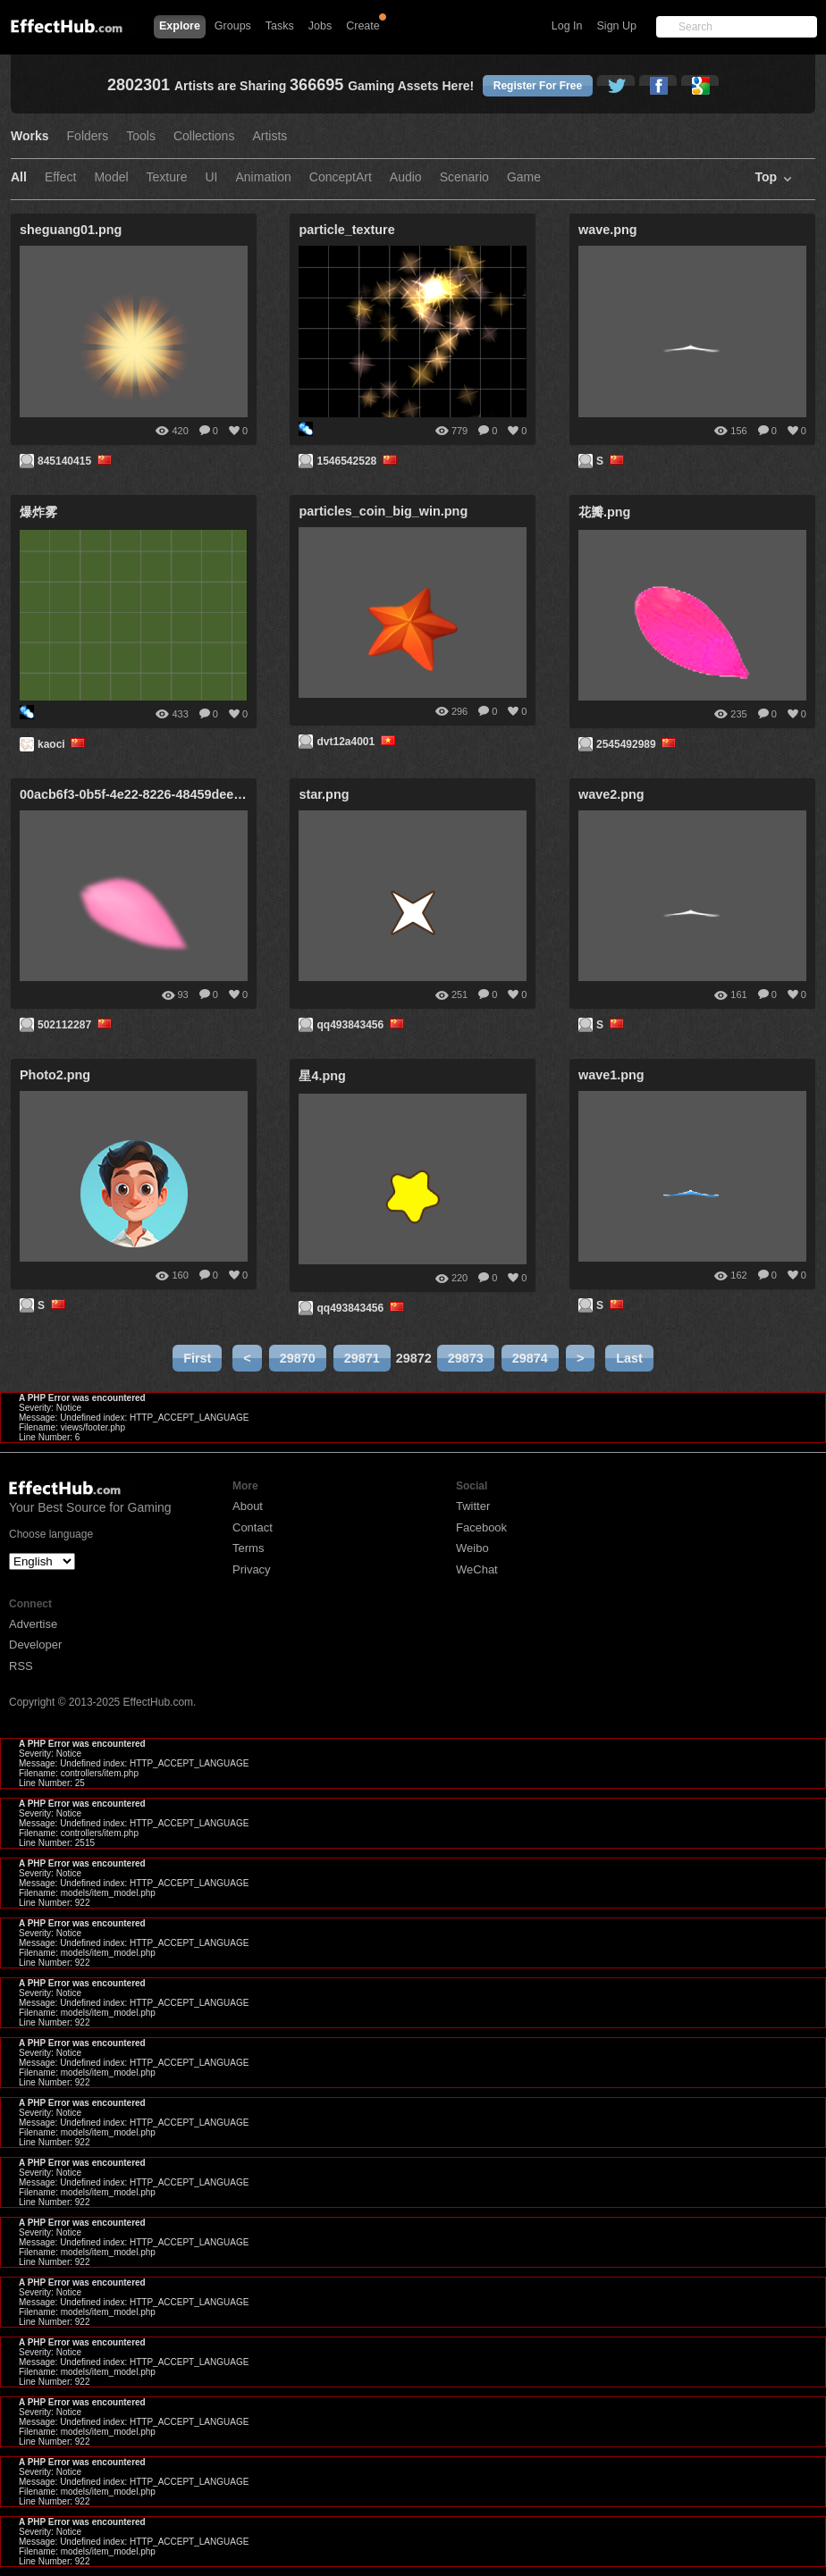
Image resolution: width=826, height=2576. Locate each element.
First (197, 1358)
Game (524, 177)
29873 (466, 1358)
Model (111, 177)
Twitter (473, 1506)
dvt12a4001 (357, 741)
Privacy (251, 1569)
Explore (179, 26)
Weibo (472, 1548)
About (247, 1506)
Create (363, 26)
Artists (269, 136)
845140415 (76, 461)
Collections (203, 136)
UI (212, 177)
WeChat (477, 1569)
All (19, 177)
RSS (21, 1666)
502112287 (76, 1025)
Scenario (464, 177)
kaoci (63, 744)
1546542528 (358, 461)
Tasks (280, 26)
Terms (248, 1548)
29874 (530, 1358)
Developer (35, 1644)
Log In (567, 26)
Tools (141, 136)
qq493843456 (361, 1025)
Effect (61, 177)
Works (30, 136)
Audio (406, 177)
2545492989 (637, 744)
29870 (298, 1358)
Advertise (33, 1624)
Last (629, 1358)
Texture (167, 177)
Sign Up (616, 26)
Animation (263, 177)
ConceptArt (340, 177)
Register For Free (537, 86)
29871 (362, 1358)
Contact (252, 1527)
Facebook (481, 1527)
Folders (88, 136)
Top (765, 177)
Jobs (320, 26)
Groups (233, 26)
